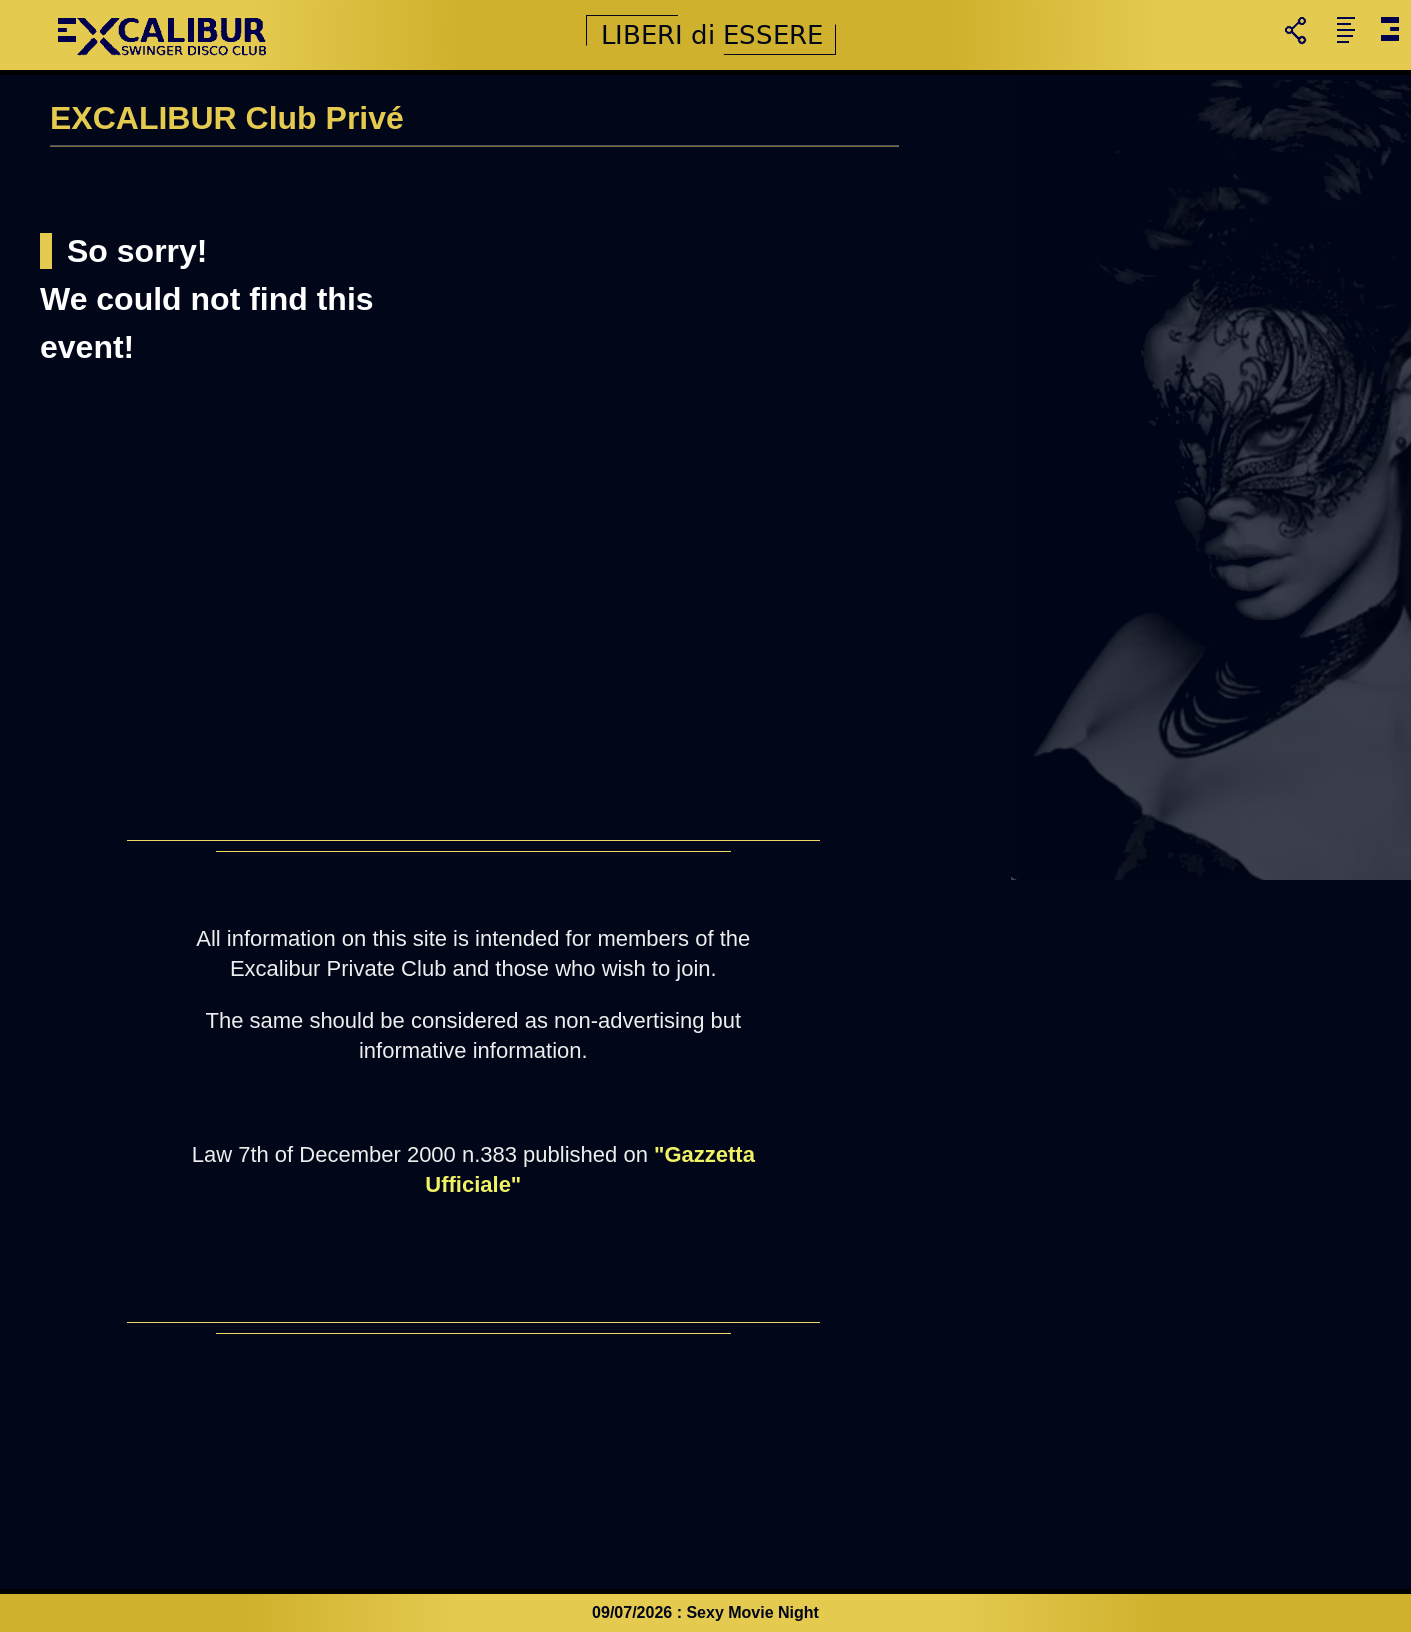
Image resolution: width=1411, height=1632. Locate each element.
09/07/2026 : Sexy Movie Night (705, 1612)
